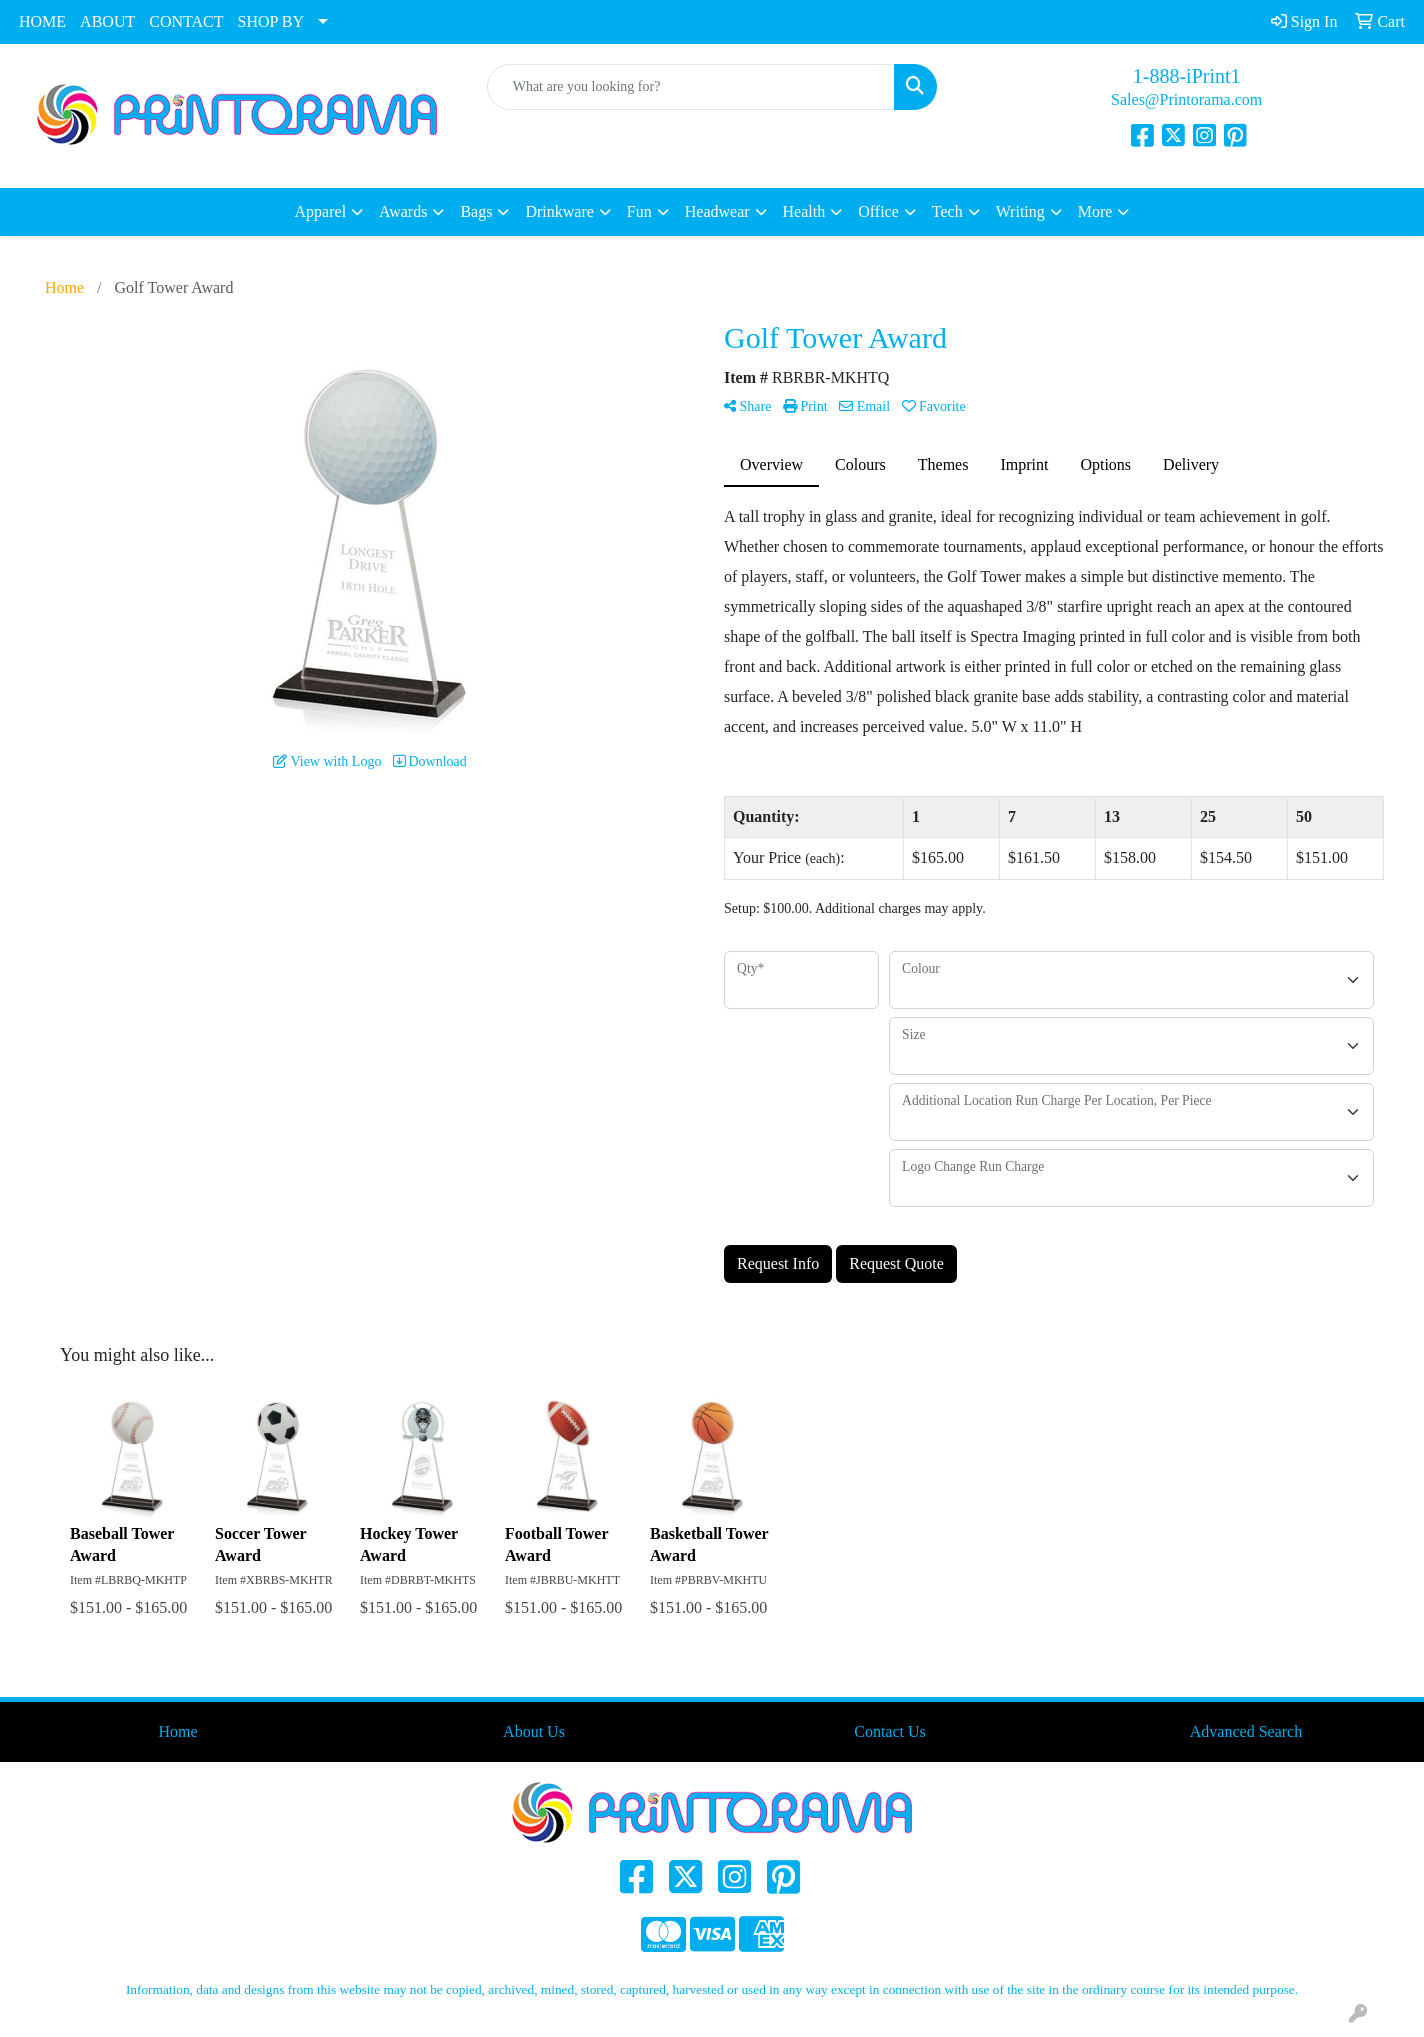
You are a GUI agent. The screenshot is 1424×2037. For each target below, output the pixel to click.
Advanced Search (1246, 1731)
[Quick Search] (691, 87)
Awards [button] (403, 211)
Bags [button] (476, 211)
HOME (42, 21)
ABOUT (107, 21)
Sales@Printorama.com (1186, 99)
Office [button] (878, 211)
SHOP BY (271, 21)
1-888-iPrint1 (1187, 76)
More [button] (1095, 211)
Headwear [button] (717, 211)
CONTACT (186, 21)
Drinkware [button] (559, 211)
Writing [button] (1020, 211)
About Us (534, 1731)
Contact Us (890, 1731)
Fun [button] (639, 211)
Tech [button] (947, 211)
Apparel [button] (321, 211)
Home (177, 1731)
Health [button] (804, 211)
